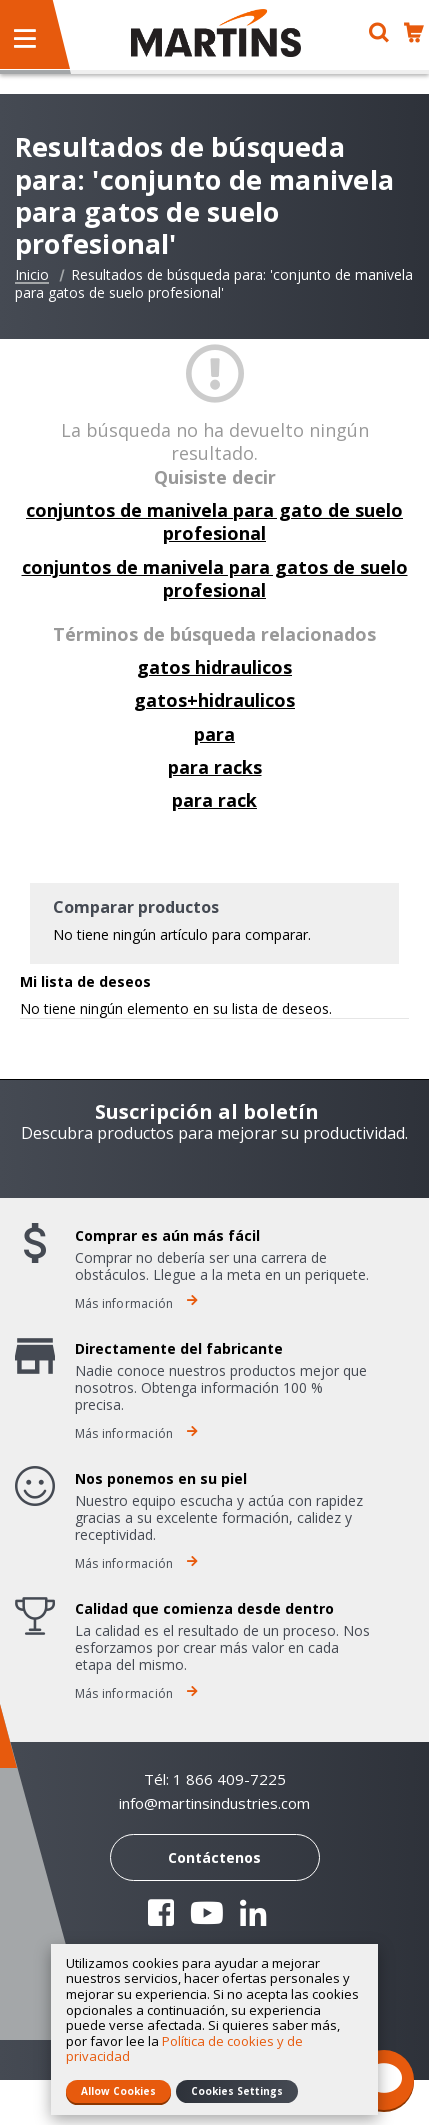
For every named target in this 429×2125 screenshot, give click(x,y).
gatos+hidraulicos (214, 700)
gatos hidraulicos (214, 667)
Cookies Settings (237, 2091)
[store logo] (216, 33)
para (214, 734)
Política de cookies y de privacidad (184, 2049)
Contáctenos (214, 1857)
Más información (136, 1303)
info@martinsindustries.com (214, 1803)
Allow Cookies (118, 2091)
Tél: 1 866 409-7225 (215, 1779)
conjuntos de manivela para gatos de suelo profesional (215, 578)
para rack (214, 800)
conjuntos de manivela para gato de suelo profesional (214, 521)
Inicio (32, 275)
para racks (215, 767)
